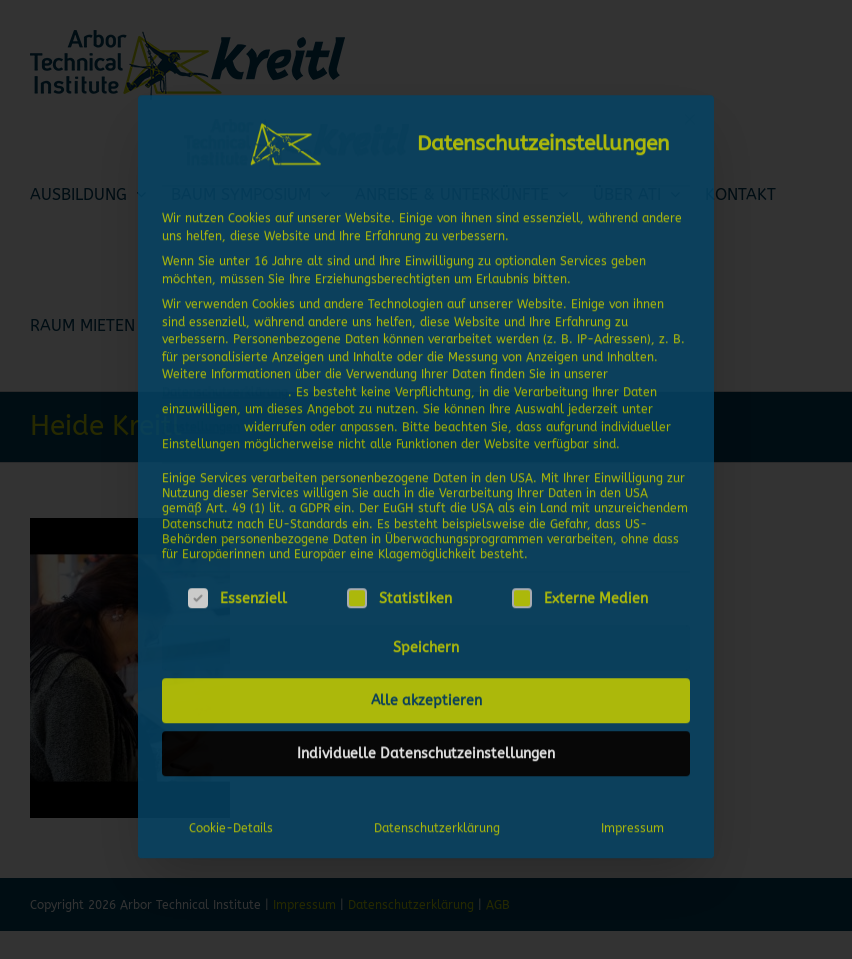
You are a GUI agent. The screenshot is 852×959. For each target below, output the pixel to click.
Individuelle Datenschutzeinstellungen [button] (426, 750)
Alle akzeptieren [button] (426, 697)
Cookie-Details (231, 825)
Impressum (632, 825)
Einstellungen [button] (201, 423)
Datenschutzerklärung (225, 388)
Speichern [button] (426, 644)
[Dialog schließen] (690, 115)
